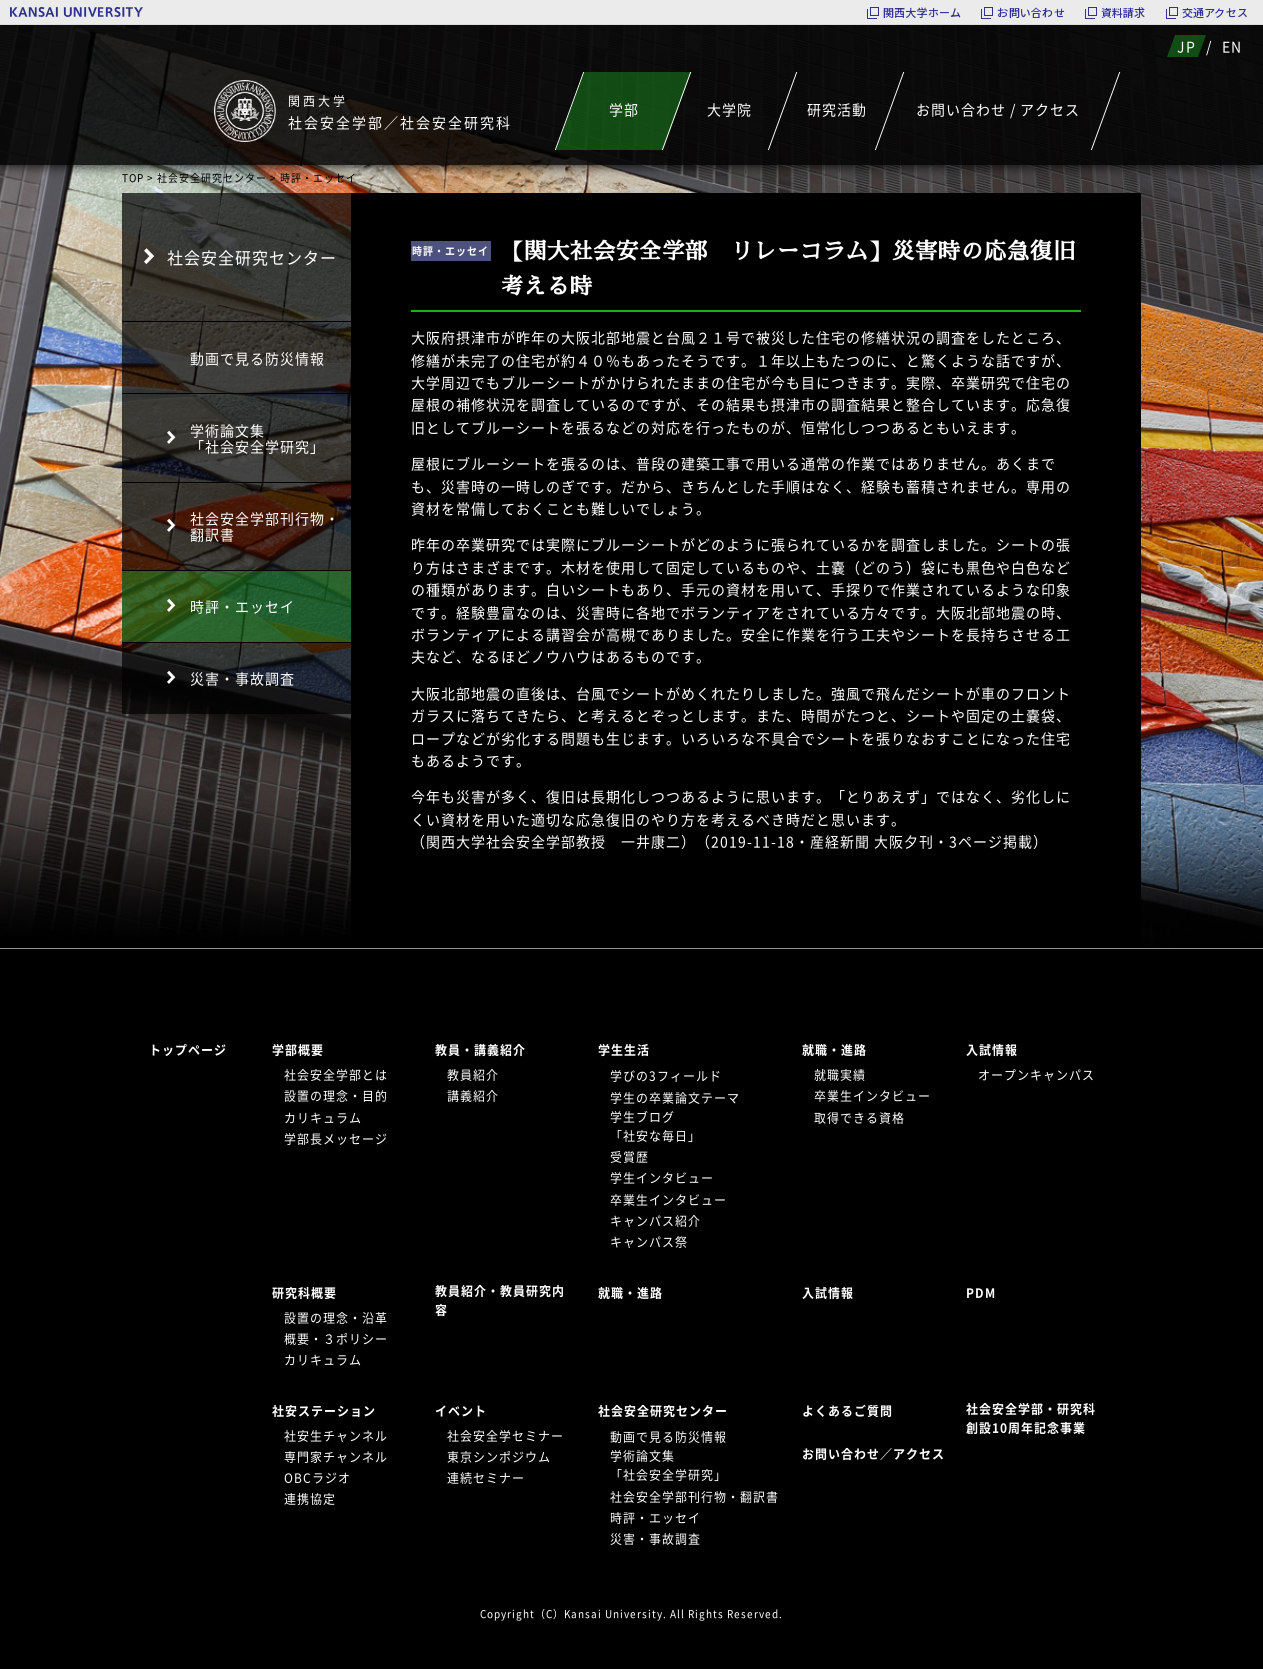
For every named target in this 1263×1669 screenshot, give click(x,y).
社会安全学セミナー (505, 1436)
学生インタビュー (662, 1178)
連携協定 (310, 1499)
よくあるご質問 (847, 1411)
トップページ (188, 1050)
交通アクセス (1215, 12)
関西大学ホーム (922, 12)
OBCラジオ (317, 1478)
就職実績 (840, 1075)
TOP (133, 177)
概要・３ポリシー (336, 1339)
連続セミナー (486, 1478)
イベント (461, 1411)
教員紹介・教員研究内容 (500, 1300)
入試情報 (992, 1050)
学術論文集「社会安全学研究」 (257, 438)
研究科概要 (304, 1293)
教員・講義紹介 (480, 1050)
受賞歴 (629, 1157)
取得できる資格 (859, 1118)
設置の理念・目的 (336, 1096)
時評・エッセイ (242, 606)
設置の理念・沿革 (336, 1318)
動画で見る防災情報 (257, 358)
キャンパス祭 (649, 1242)
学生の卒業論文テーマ (675, 1098)
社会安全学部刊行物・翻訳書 (265, 526)
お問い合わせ (1030, 12)
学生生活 (624, 1050)
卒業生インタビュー (668, 1200)
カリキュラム (323, 1118)
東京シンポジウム (499, 1457)
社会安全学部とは (336, 1075)
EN (1232, 46)
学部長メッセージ (336, 1139)
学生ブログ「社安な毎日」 (655, 1126)
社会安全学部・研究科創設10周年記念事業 (1031, 1418)
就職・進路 (834, 1050)
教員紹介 (473, 1075)
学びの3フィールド (666, 1076)
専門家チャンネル (336, 1457)
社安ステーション (324, 1411)
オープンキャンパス (1036, 1075)
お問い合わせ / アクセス (998, 109)
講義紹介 (473, 1096)
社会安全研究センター (212, 177)
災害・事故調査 (242, 678)
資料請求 (1123, 12)
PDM (981, 1293)
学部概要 (298, 1050)
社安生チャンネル (336, 1436)
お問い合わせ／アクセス (879, 1454)
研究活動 (836, 109)
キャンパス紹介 (655, 1221)
